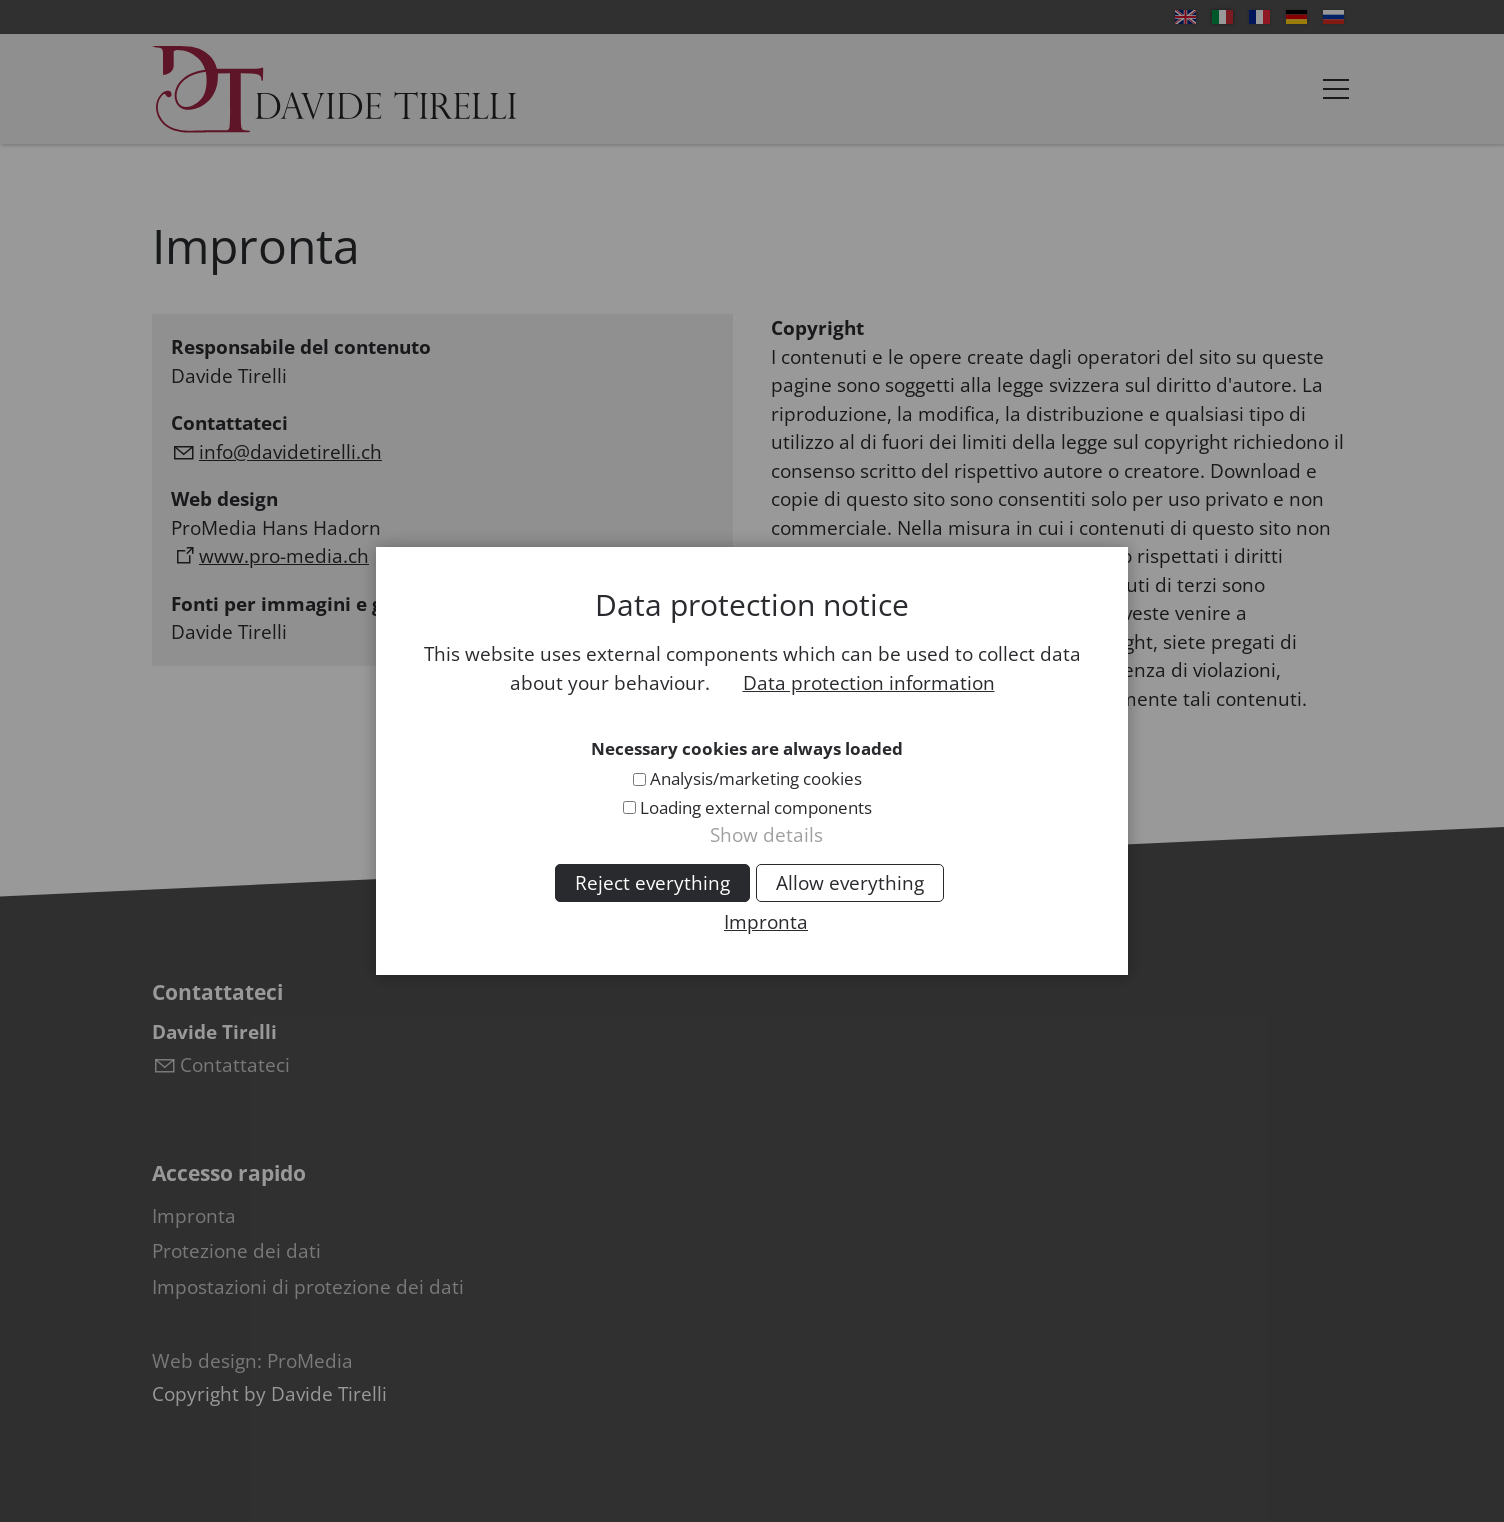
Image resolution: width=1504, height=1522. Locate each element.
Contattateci (235, 1065)
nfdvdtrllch (290, 452)
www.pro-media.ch (284, 556)
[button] (1336, 89)
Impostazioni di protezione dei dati (308, 1287)
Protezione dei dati (236, 1251)
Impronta (194, 1216)
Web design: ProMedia (252, 1361)
